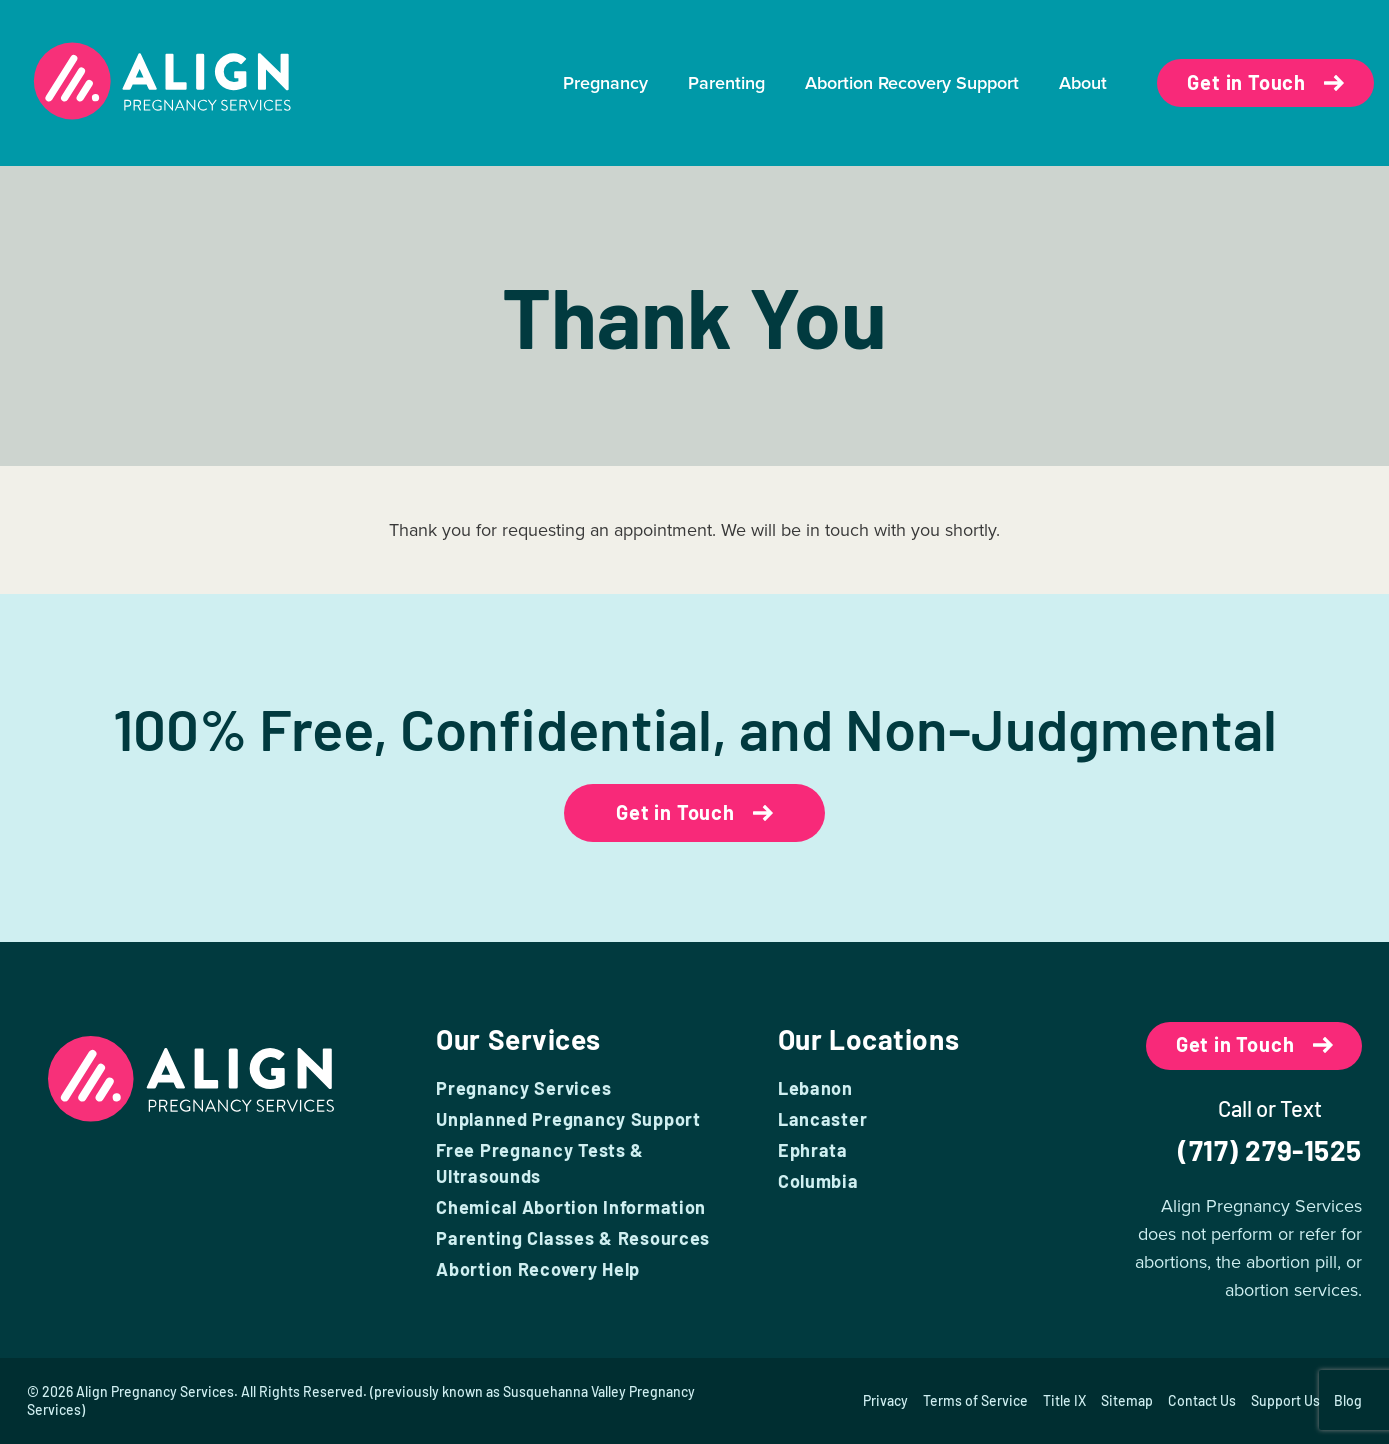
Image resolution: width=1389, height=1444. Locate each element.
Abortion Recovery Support (912, 82)
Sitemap (1126, 1400)
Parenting (726, 82)
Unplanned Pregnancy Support (568, 1119)
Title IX (1063, 1400)
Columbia (818, 1181)
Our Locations (868, 1039)
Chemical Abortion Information (571, 1207)
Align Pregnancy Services (155, 1391)
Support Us (1284, 1400)
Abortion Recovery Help (538, 1269)
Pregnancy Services (523, 1088)
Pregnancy (605, 82)
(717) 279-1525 (1270, 1150)
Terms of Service (974, 1400)
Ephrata (813, 1150)
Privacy (884, 1400)
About (1083, 82)
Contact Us (1201, 1400)
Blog (1348, 1400)
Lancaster (822, 1119)
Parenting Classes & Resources (573, 1238)
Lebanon (815, 1088)
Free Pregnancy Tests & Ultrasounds (540, 1163)
